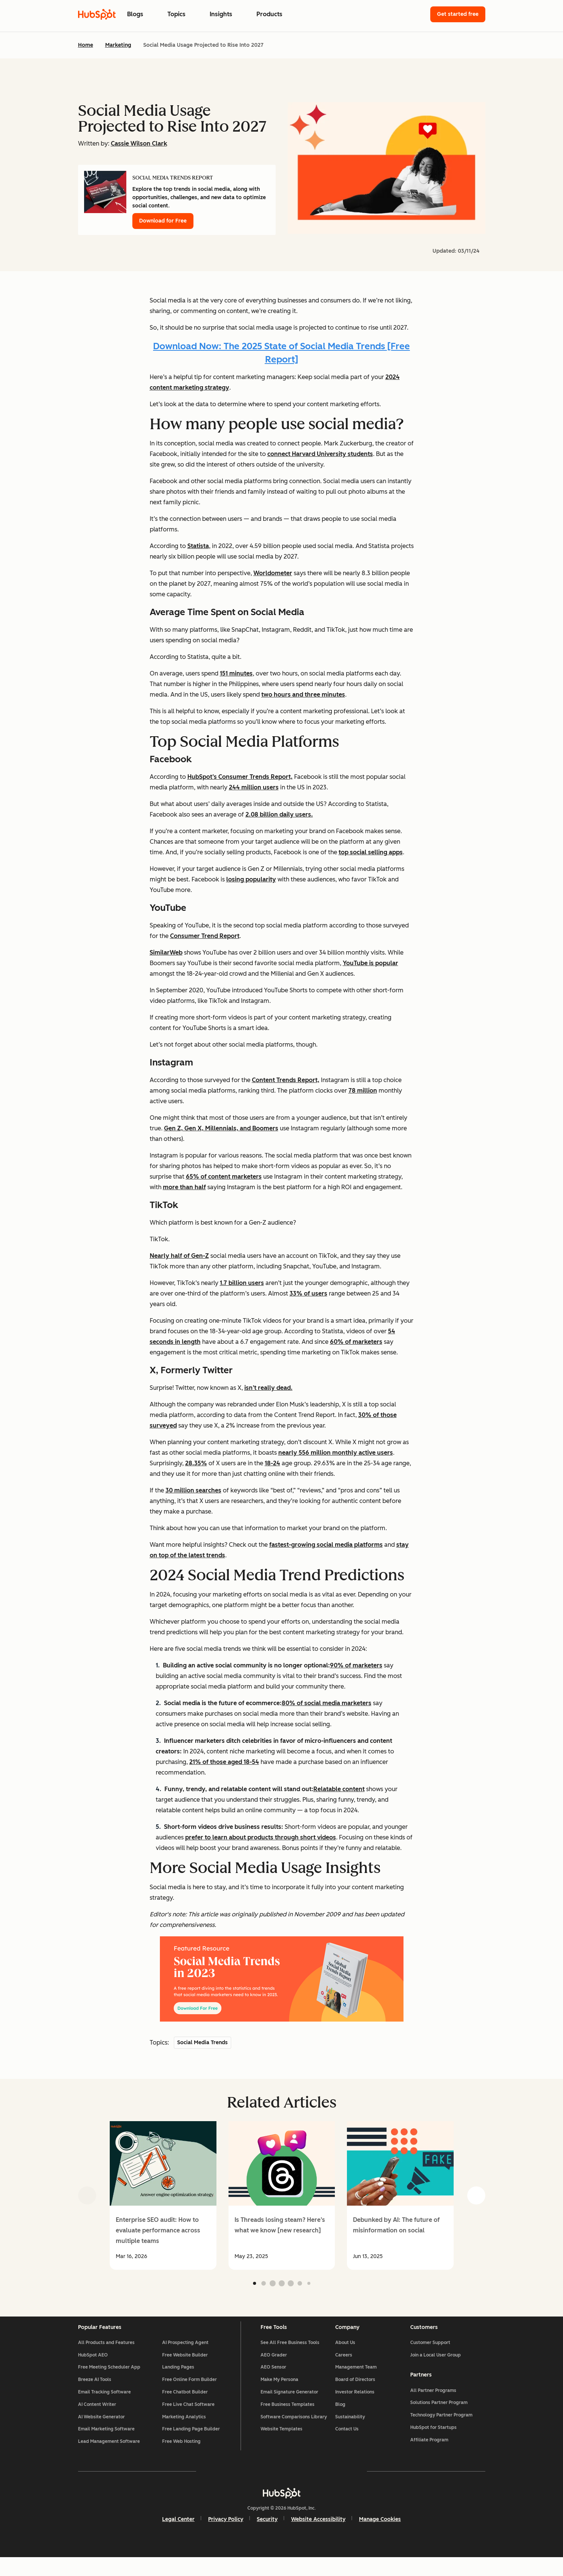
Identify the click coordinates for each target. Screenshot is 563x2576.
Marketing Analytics (184, 2429)
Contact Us (347, 2442)
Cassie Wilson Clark (139, 143)
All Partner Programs (433, 2404)
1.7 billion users (242, 1282)
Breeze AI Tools (94, 2392)
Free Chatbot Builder (185, 2405)
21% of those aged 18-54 (224, 1761)
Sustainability (350, 2429)
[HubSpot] (282, 2510)
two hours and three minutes (303, 694)
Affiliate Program (429, 2453)
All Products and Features (106, 2355)
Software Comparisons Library (294, 2429)
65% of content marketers (224, 1176)
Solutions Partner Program (439, 2416)
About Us (345, 2355)
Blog (340, 2417)
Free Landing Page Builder (191, 2442)
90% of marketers (356, 1665)
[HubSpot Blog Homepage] (97, 14)
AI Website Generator (101, 2429)
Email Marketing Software (106, 2442)
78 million (362, 1090)
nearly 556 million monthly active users (335, 1452)
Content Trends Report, (285, 1080)
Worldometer (272, 573)
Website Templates (281, 2442)
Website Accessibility (318, 2537)
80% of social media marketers (326, 1703)
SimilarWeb (166, 952)
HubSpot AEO (93, 2367)
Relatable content (339, 1789)
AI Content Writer (97, 2417)
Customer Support (430, 2355)
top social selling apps (371, 852)
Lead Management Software (109, 2454)
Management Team (356, 2380)
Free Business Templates (287, 2417)
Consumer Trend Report (204, 936)
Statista (198, 546)
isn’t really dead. (268, 1387)
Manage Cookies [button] (380, 2537)
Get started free (458, 14)
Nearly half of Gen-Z (179, 1255)
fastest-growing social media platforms (326, 1544)
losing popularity (251, 879)
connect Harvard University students (320, 453)
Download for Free (163, 221)
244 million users (254, 787)
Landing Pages (178, 2380)
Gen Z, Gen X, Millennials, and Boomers (221, 1128)
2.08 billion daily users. (279, 814)
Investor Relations (354, 2405)
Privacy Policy (225, 2537)
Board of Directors (355, 2392)
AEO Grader (274, 2367)
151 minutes (236, 673)
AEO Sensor (273, 2380)
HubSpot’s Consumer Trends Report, (240, 776)
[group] (163, 2195)
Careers (343, 2367)
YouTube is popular (370, 963)
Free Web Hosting (181, 2454)
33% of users (308, 1293)
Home (85, 45)
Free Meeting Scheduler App (109, 2380)
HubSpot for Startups (433, 2441)
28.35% (196, 1463)
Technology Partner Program (441, 2428)
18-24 (272, 1463)
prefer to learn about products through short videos (260, 1837)
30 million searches (193, 1490)
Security (267, 2537)
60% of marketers (356, 1341)
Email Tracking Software (104, 2405)
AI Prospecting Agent (185, 2355)
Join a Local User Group (435, 2367)
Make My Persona (279, 2392)
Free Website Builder (185, 2367)
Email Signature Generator (289, 2405)
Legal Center (178, 2537)
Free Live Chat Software (188, 2417)
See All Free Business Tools (290, 2355)
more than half (184, 1187)
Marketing (118, 45)
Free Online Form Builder (189, 2392)
